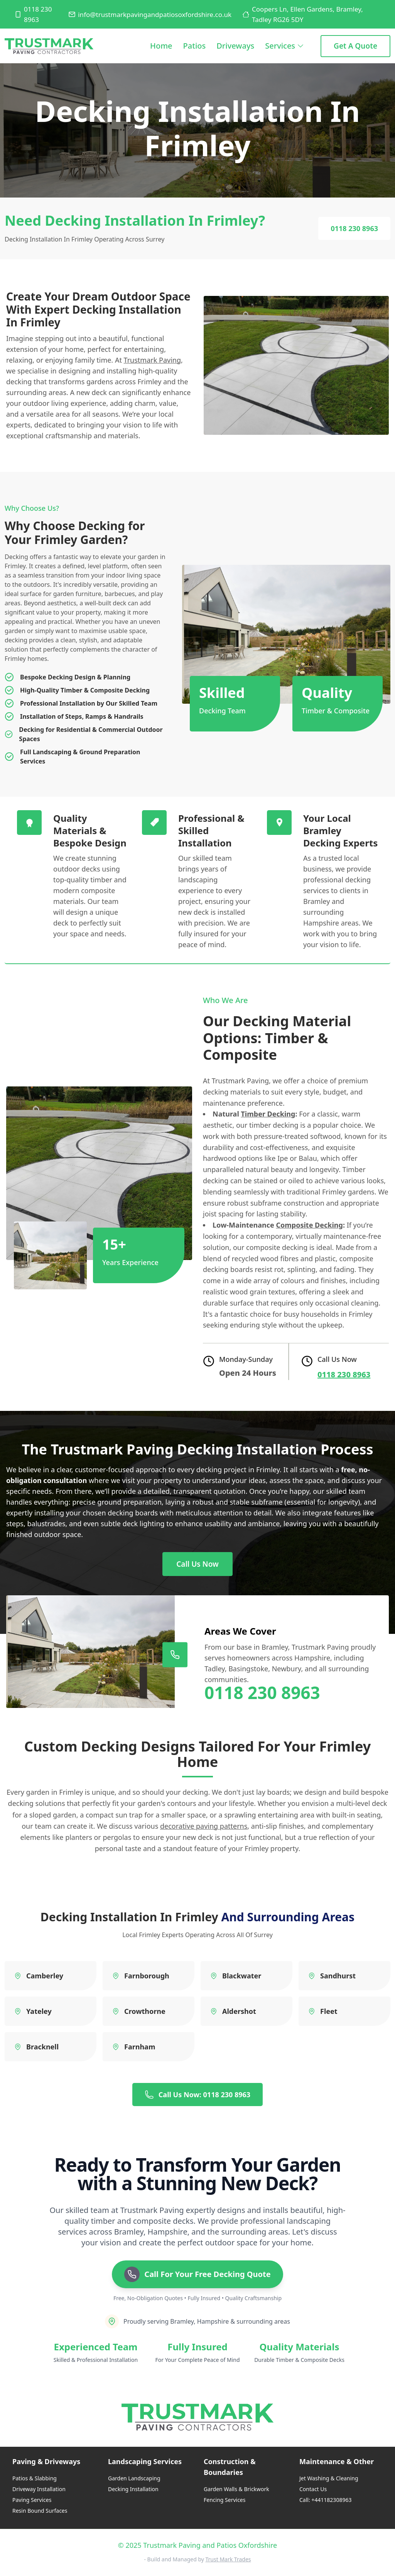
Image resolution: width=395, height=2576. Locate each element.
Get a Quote (355, 46)
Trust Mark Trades (228, 2559)
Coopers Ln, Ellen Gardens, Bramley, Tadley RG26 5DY (302, 14)
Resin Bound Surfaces (39, 2510)
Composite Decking (309, 1225)
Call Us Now (197, 1564)
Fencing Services (224, 2499)
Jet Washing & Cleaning (328, 2478)
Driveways (235, 46)
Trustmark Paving (152, 360)
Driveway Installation (39, 2489)
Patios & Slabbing (34, 2478)
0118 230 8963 (33, 14)
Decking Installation (133, 2489)
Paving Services (31, 2499)
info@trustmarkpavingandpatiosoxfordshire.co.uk (149, 14)
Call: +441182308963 (325, 2499)
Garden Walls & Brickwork (236, 2489)
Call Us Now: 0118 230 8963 (197, 2094)
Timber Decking (268, 1113)
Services (284, 46)
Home (161, 52)
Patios (194, 46)
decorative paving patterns (203, 1826)
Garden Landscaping (134, 2478)
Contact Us (313, 2489)
